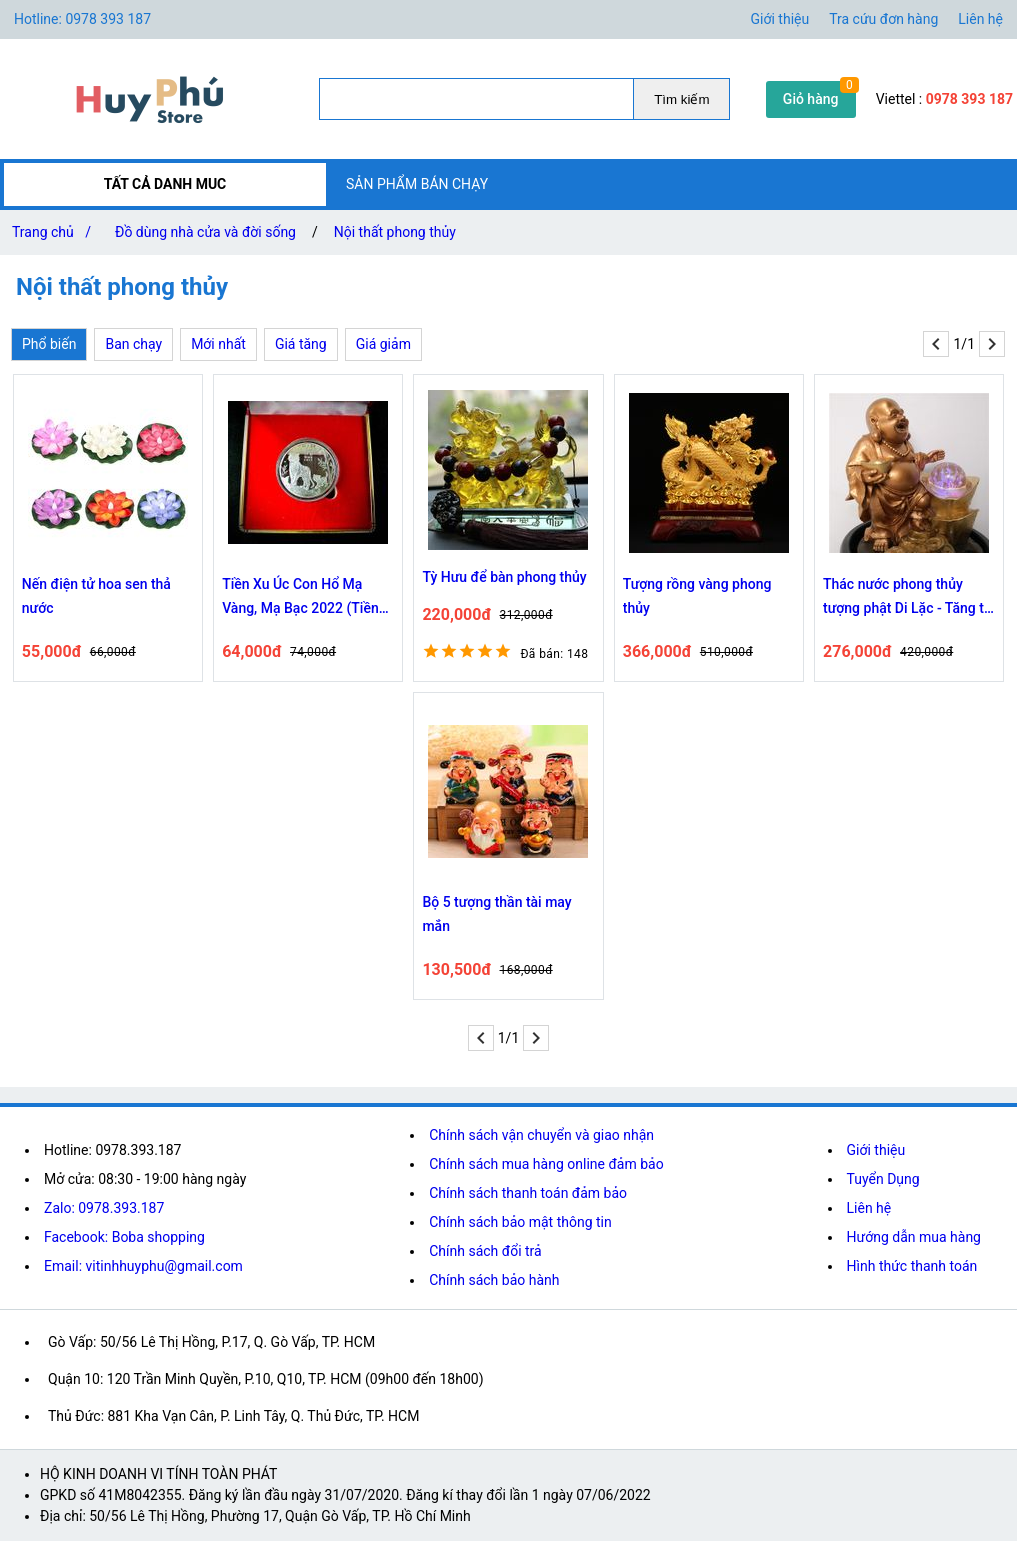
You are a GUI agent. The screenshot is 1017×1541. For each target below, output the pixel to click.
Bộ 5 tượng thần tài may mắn (496, 914)
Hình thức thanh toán (912, 1266)
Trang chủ (55, 232)
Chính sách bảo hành (494, 1280)
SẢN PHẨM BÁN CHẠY (417, 184)
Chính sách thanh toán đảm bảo (528, 1193)
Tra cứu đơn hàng (883, 19)
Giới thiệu (876, 1150)
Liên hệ (980, 19)
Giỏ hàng (811, 99)
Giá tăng (301, 344)
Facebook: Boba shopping (124, 1237)
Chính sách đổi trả (485, 1251)
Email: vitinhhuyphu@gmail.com (143, 1266)
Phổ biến (49, 344)
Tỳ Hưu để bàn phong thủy (504, 577)
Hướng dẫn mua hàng (914, 1237)
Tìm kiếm (681, 99)
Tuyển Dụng (883, 1179)
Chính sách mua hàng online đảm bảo (546, 1164)
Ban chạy (133, 344)
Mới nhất (218, 344)
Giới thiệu (780, 19)
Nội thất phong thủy (395, 232)
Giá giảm (383, 344)
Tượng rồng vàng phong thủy (697, 596)
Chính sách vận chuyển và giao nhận (541, 1135)
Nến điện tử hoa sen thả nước (96, 596)
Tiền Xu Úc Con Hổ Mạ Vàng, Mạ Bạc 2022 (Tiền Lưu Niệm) (300, 598)
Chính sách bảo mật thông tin (520, 1222)
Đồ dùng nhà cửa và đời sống (205, 232)
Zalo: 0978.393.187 (104, 1208)
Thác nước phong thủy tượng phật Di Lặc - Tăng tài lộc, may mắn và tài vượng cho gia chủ (909, 598)
